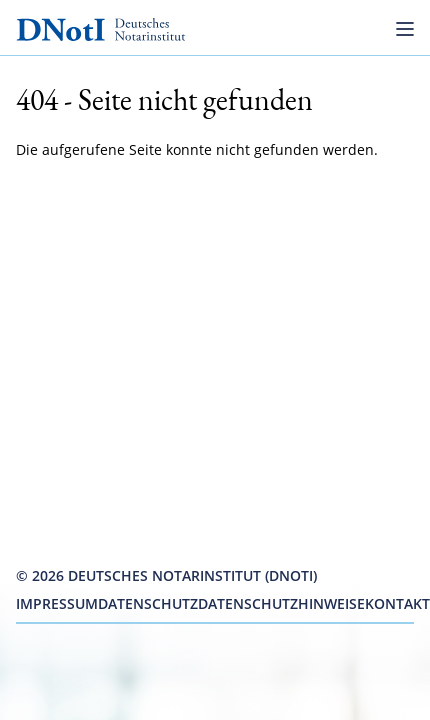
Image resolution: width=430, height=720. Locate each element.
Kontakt (397, 603)
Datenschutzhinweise (281, 603)
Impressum (57, 603)
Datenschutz (148, 603)
